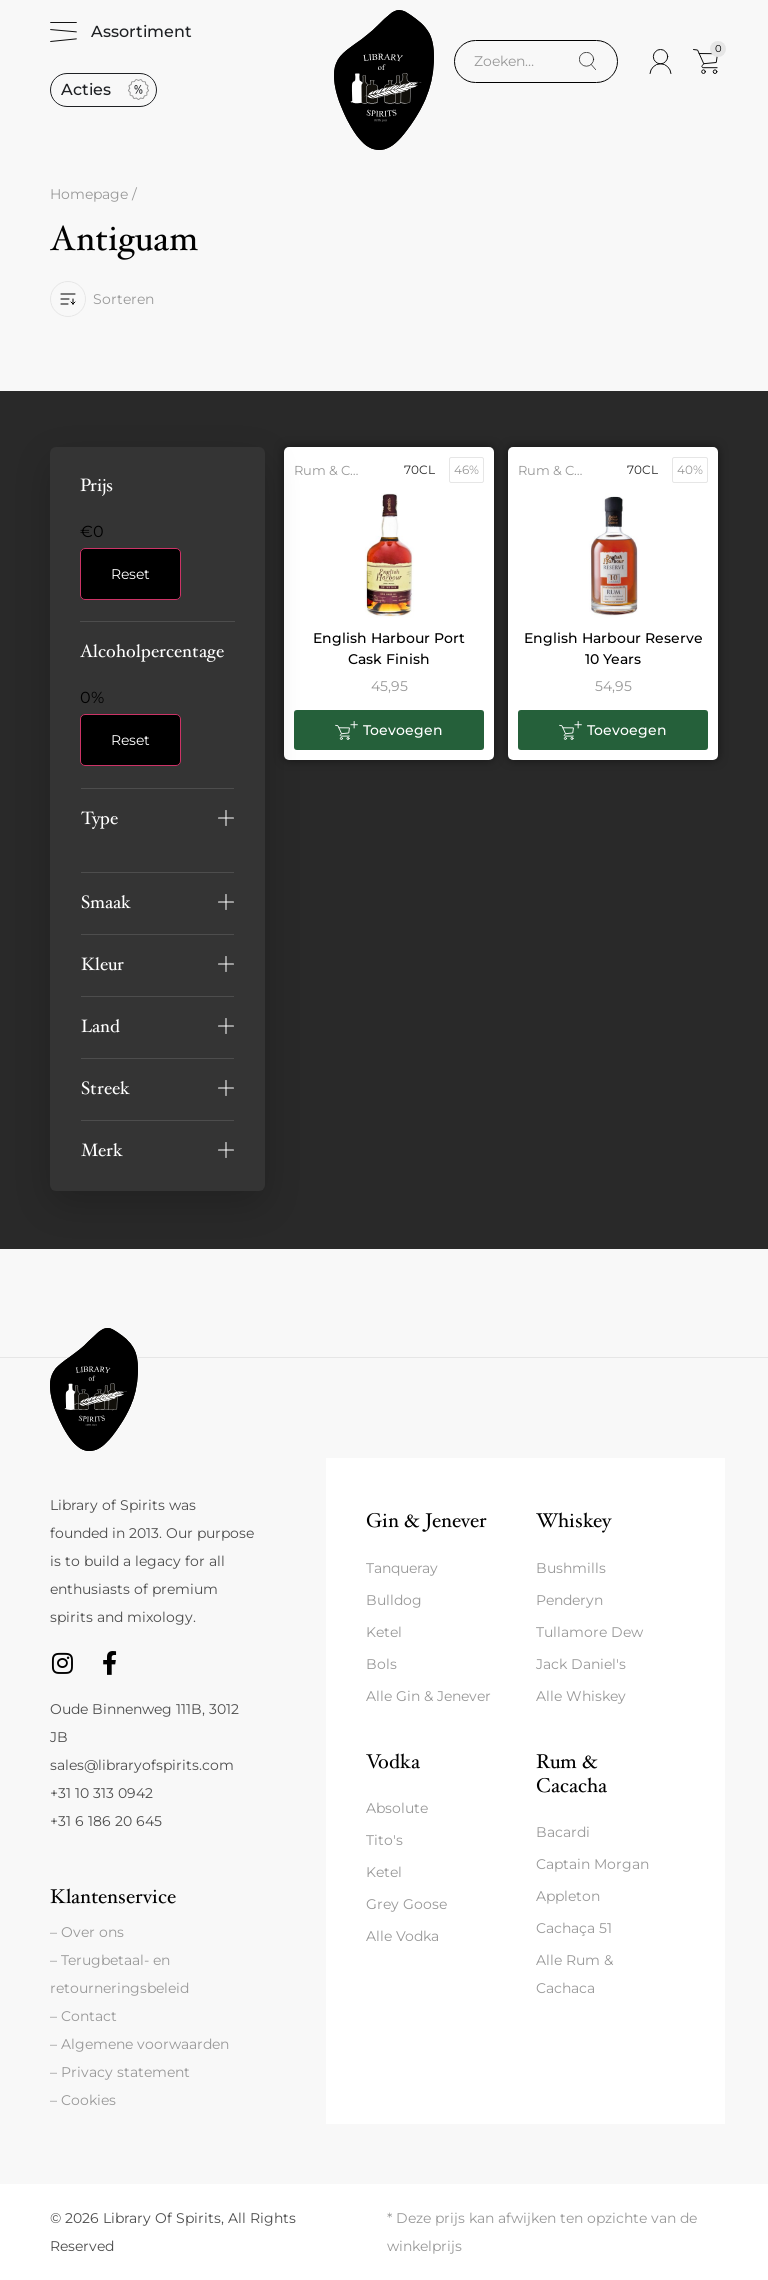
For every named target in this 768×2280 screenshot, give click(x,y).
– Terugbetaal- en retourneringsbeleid (119, 1974)
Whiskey (573, 1520)
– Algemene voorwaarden (139, 2044)
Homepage (89, 194)
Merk (102, 1150)
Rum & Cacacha (571, 1773)
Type (99, 818)
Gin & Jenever (426, 1520)
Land (100, 1026)
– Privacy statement (120, 2072)
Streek (105, 1088)
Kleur (102, 964)
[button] (157, 818)
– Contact (83, 2016)
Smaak (106, 902)
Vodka (393, 1761)
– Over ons (87, 1932)
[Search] (587, 61)
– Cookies (83, 2100)
